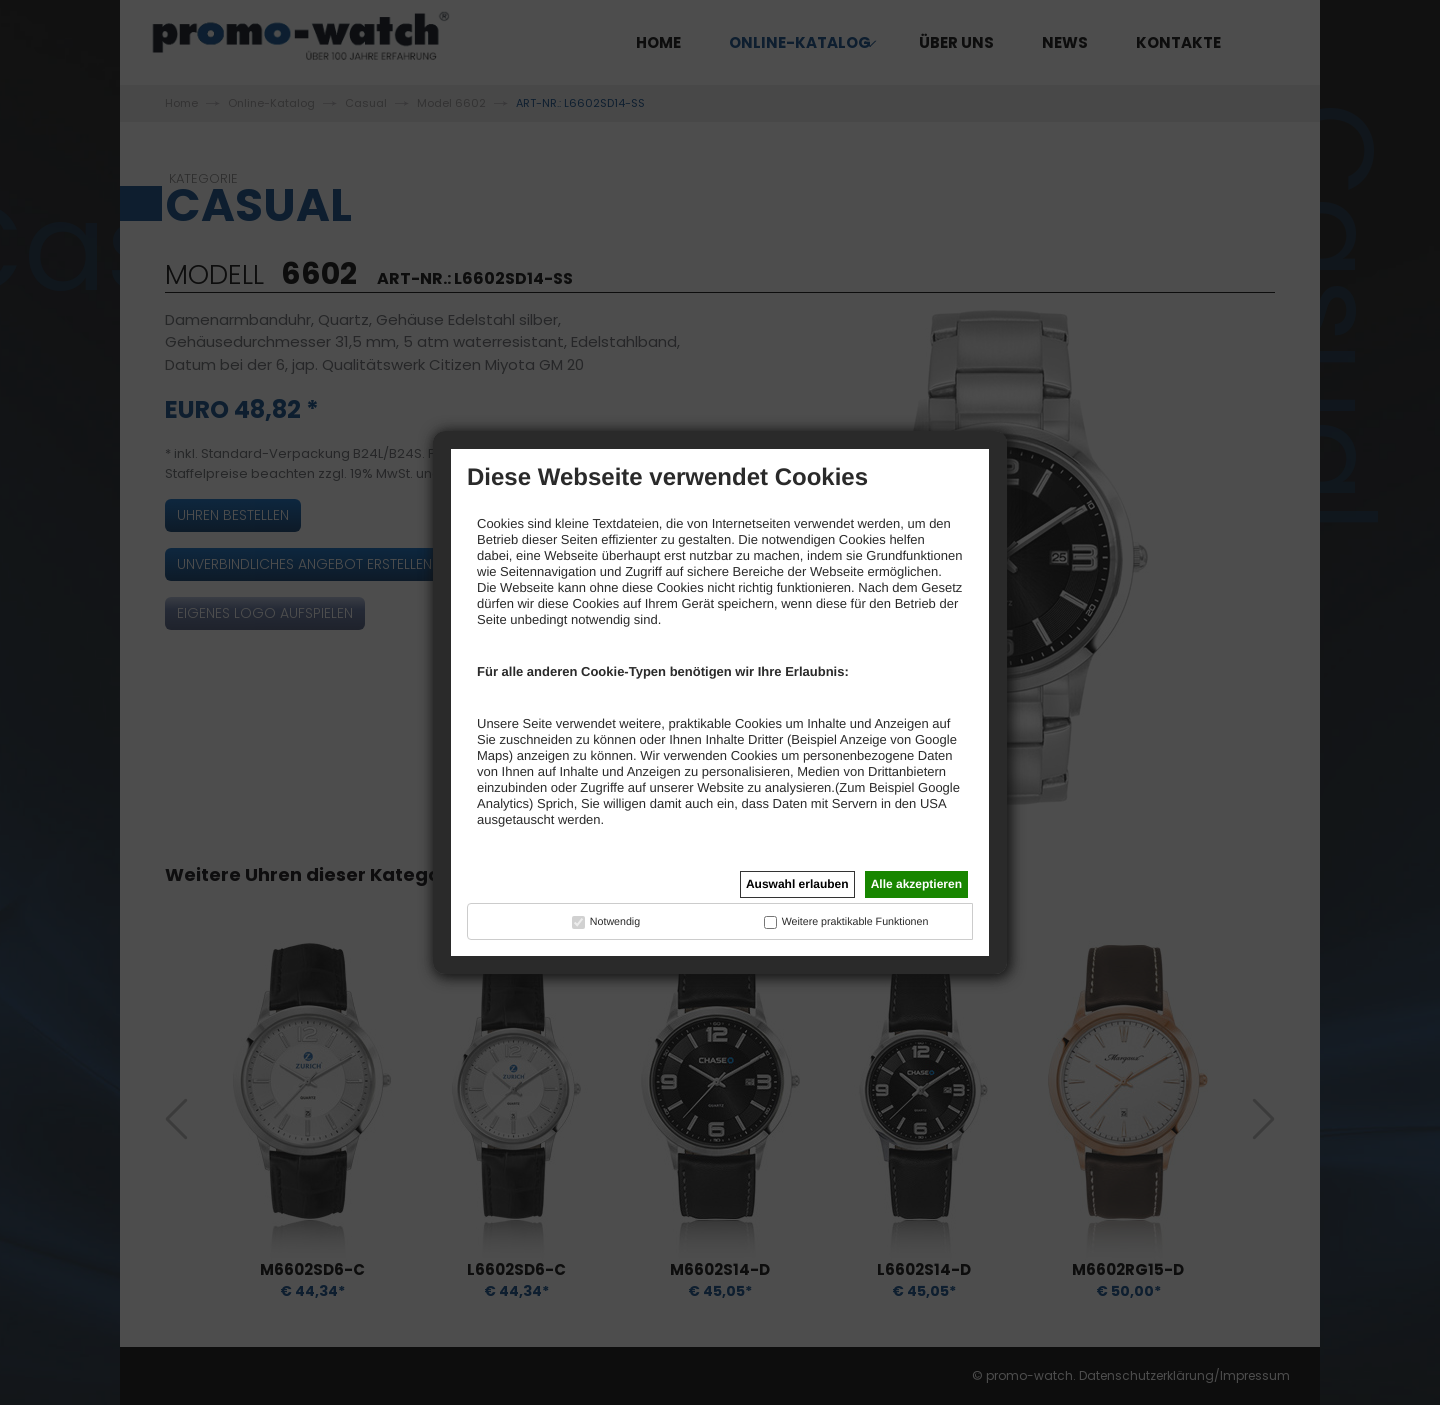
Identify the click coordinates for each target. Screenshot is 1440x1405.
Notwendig (615, 922)
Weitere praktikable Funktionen (855, 922)
